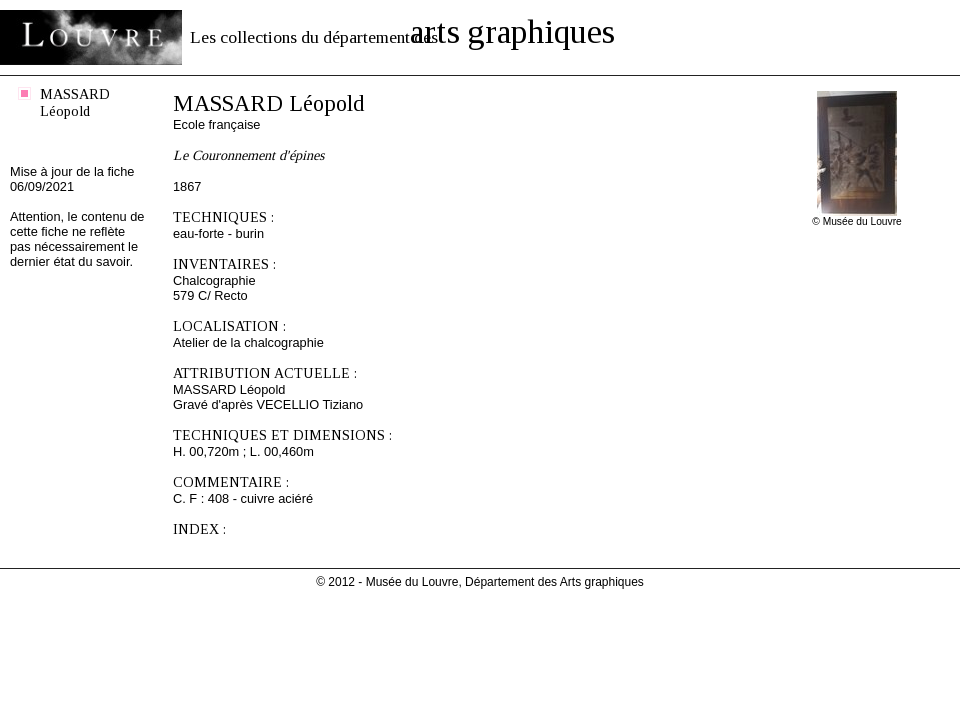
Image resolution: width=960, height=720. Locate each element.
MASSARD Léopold (75, 102)
